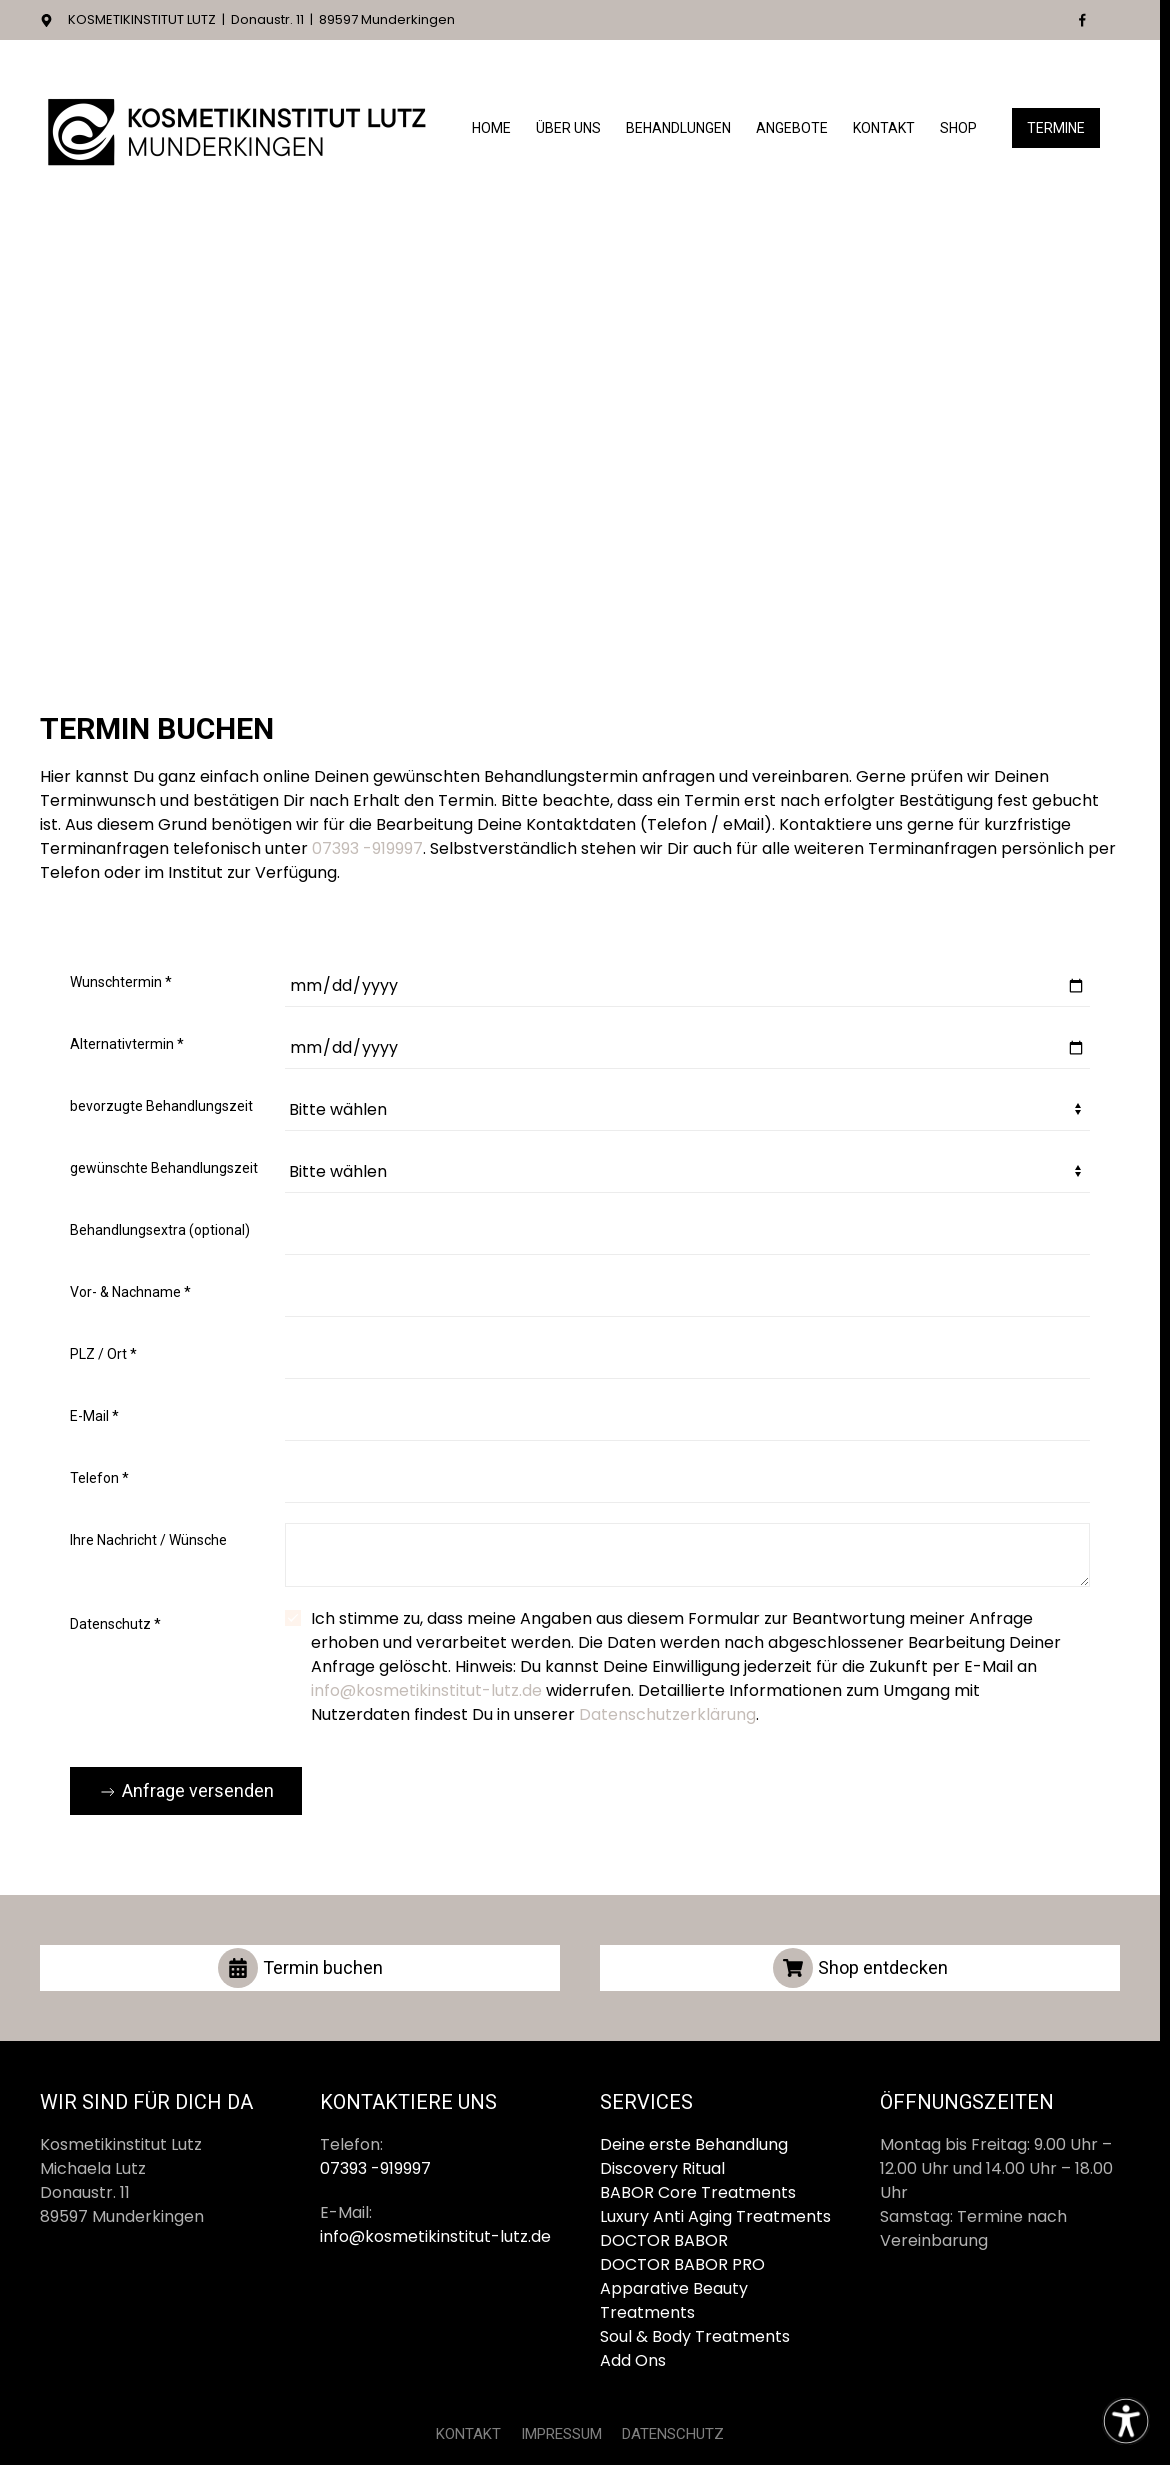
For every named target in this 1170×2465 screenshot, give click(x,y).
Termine (1056, 128)
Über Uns (568, 128)
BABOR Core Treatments (698, 2192)
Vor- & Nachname (130, 1292)
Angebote (792, 128)
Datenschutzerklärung (667, 1714)
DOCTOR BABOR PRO (682, 2264)
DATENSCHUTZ (673, 2434)
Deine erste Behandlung (694, 2144)
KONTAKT (468, 2434)
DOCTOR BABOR (664, 2240)
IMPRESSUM (561, 2434)
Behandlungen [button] (678, 128)
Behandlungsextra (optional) (160, 1230)
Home (491, 128)
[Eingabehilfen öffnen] (1126, 2421)
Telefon (99, 1478)
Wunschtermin (121, 982)
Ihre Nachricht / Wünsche (148, 1540)
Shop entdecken (860, 1968)
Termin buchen (300, 1968)
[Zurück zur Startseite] (240, 129)
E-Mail (94, 1416)
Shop (958, 128)
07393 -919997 (367, 848)
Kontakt (884, 128)
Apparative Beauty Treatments (674, 2300)
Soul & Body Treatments (695, 2336)
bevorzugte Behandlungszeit (161, 1106)
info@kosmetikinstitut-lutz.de (426, 1690)
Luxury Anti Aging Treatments (715, 2216)
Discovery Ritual (662, 2168)
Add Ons (633, 2360)
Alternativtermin (127, 1044)
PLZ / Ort (103, 1354)
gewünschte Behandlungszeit (164, 1168)
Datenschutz (115, 1624)
